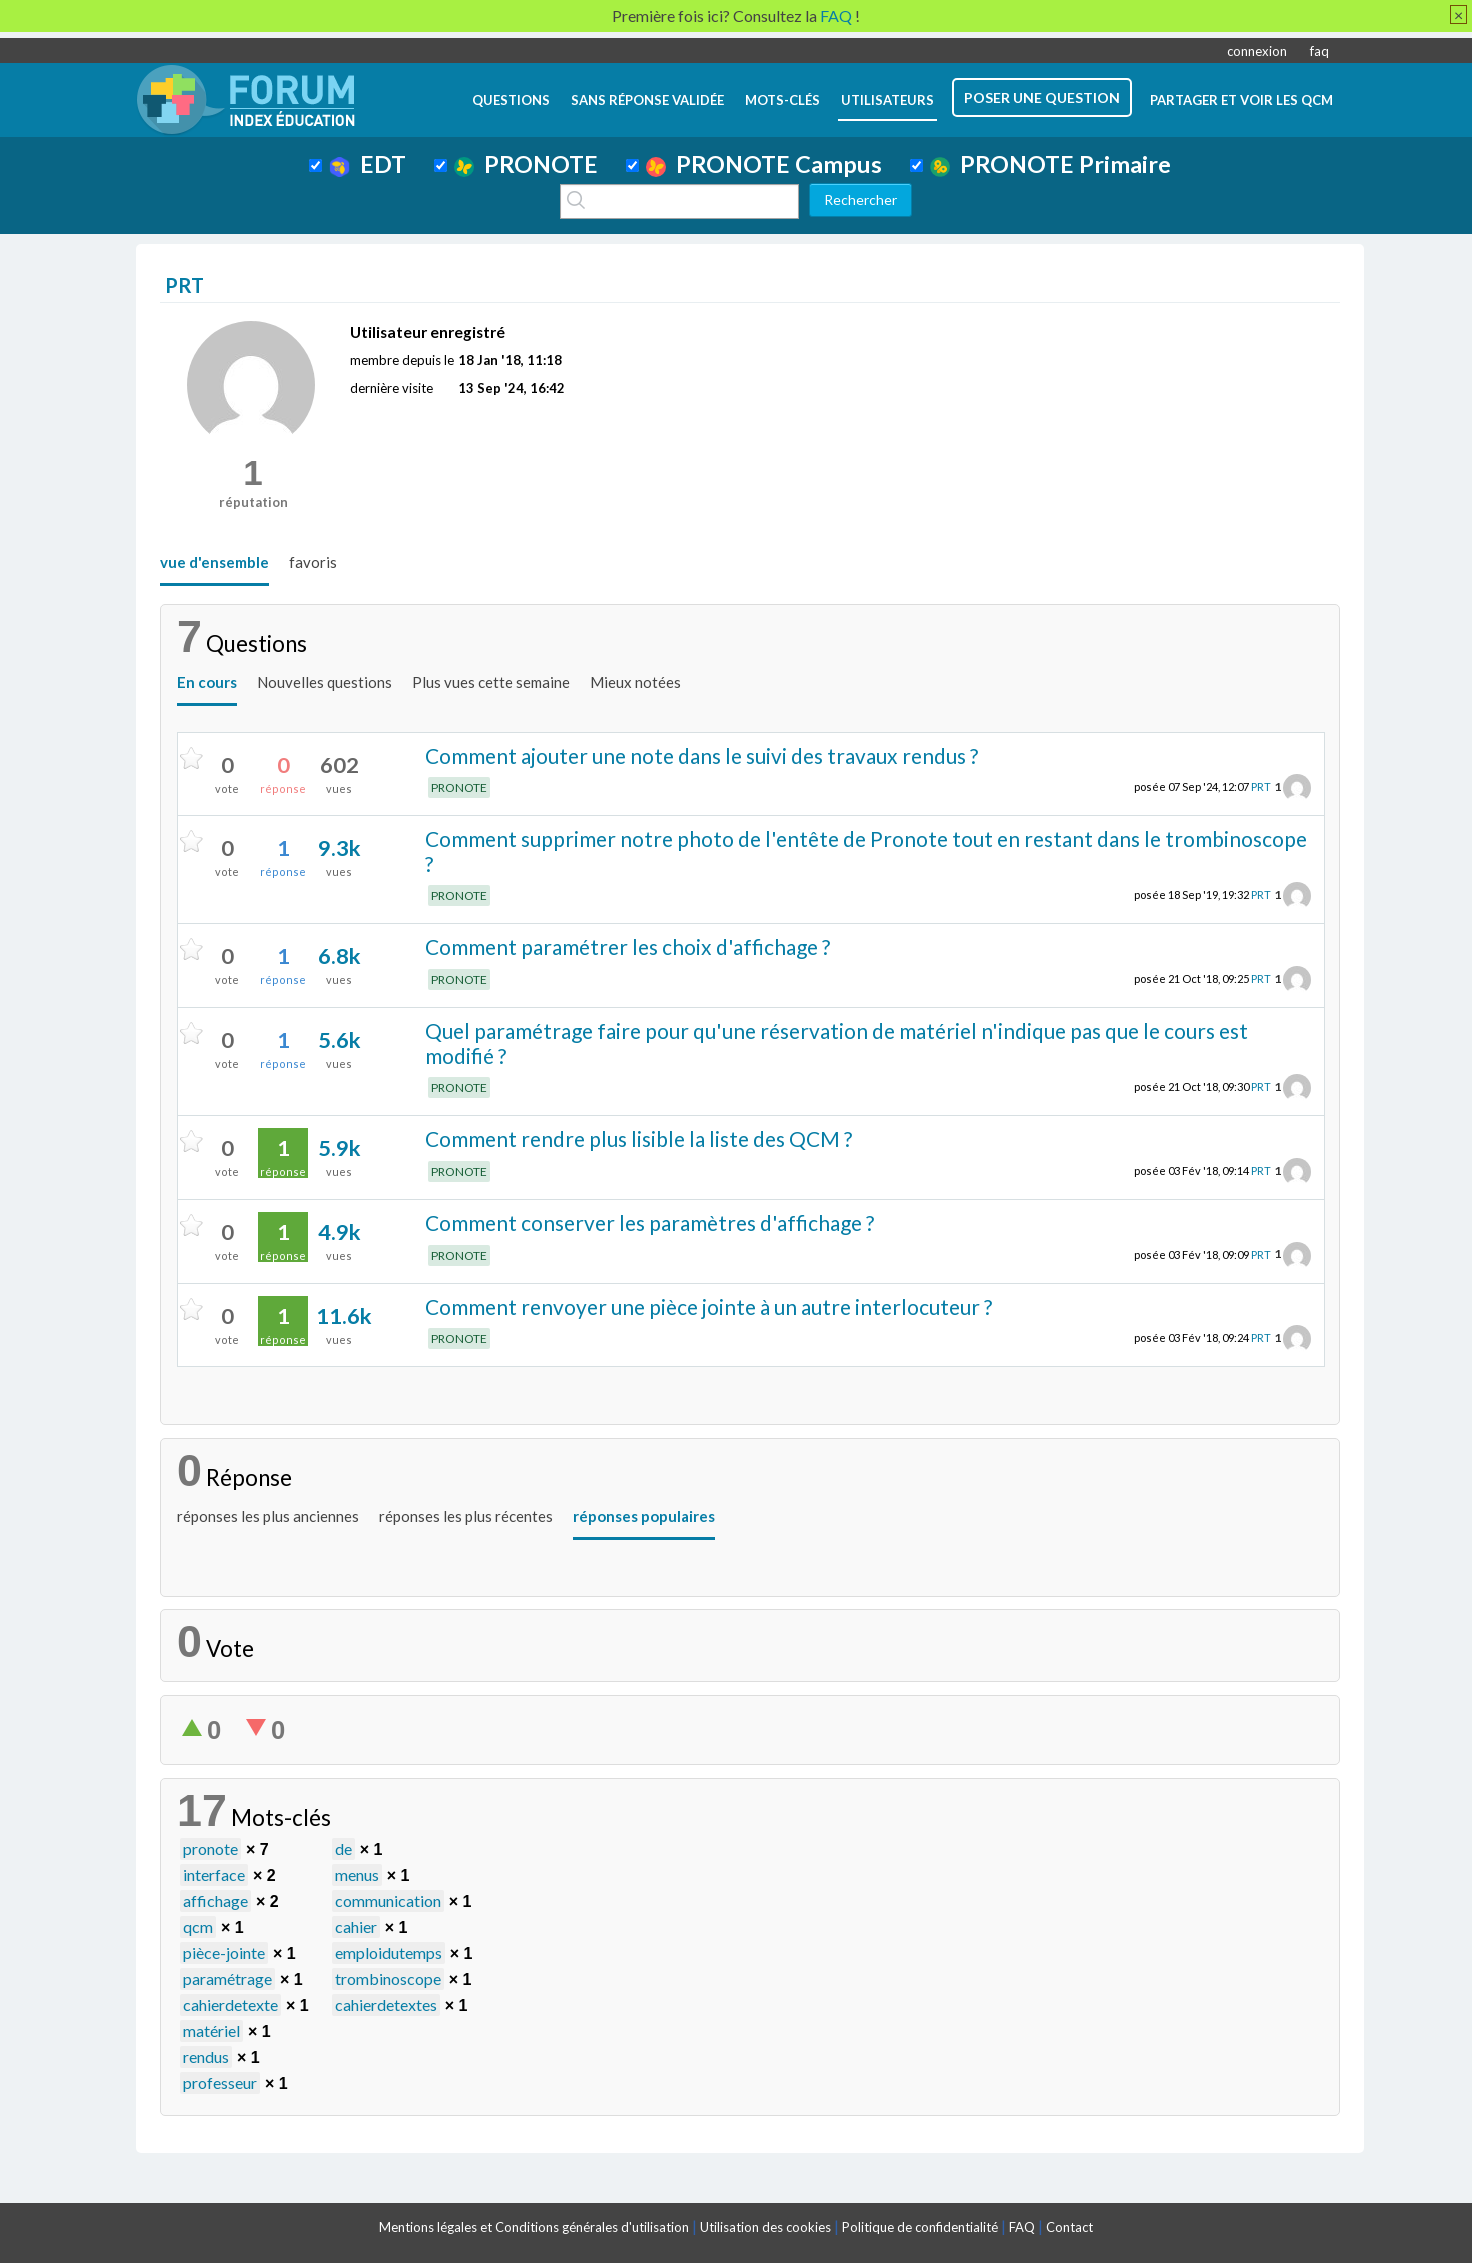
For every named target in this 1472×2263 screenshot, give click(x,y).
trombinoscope (388, 1978)
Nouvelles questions (324, 682)
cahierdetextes (386, 2004)
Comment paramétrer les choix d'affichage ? (627, 946)
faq (1319, 51)
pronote (210, 1848)
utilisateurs (887, 100)
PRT (1261, 786)
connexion (1257, 51)
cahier (356, 1926)
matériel (211, 2030)
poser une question (1042, 97)
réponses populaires (644, 1516)
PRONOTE (526, 164)
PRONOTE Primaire (1050, 164)
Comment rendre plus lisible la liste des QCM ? (638, 1138)
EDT (367, 164)
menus (357, 1874)
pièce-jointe (224, 1952)
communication (388, 1900)
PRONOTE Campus (764, 164)
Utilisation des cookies (765, 2227)
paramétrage (227, 1978)
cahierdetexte (230, 2004)
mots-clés (782, 100)
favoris (313, 562)
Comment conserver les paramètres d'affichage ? (649, 1222)
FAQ (1022, 2227)
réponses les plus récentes (466, 1516)
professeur (220, 2082)
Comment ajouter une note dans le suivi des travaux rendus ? (701, 755)
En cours (207, 682)
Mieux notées (635, 682)
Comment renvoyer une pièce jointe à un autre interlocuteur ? (708, 1306)
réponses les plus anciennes (268, 1516)
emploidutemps (388, 1952)
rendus (206, 2056)
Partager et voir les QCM (1241, 100)
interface (214, 1874)
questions (511, 100)
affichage (215, 1900)
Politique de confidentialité (920, 2227)
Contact (1069, 2227)
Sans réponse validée (647, 100)
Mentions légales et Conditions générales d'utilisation (534, 2227)
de (343, 1848)
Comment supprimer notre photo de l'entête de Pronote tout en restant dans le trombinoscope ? (866, 851)
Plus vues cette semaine (491, 682)
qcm (198, 1926)
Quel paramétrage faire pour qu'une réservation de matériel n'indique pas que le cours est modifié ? (836, 1043)
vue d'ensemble (214, 562)
